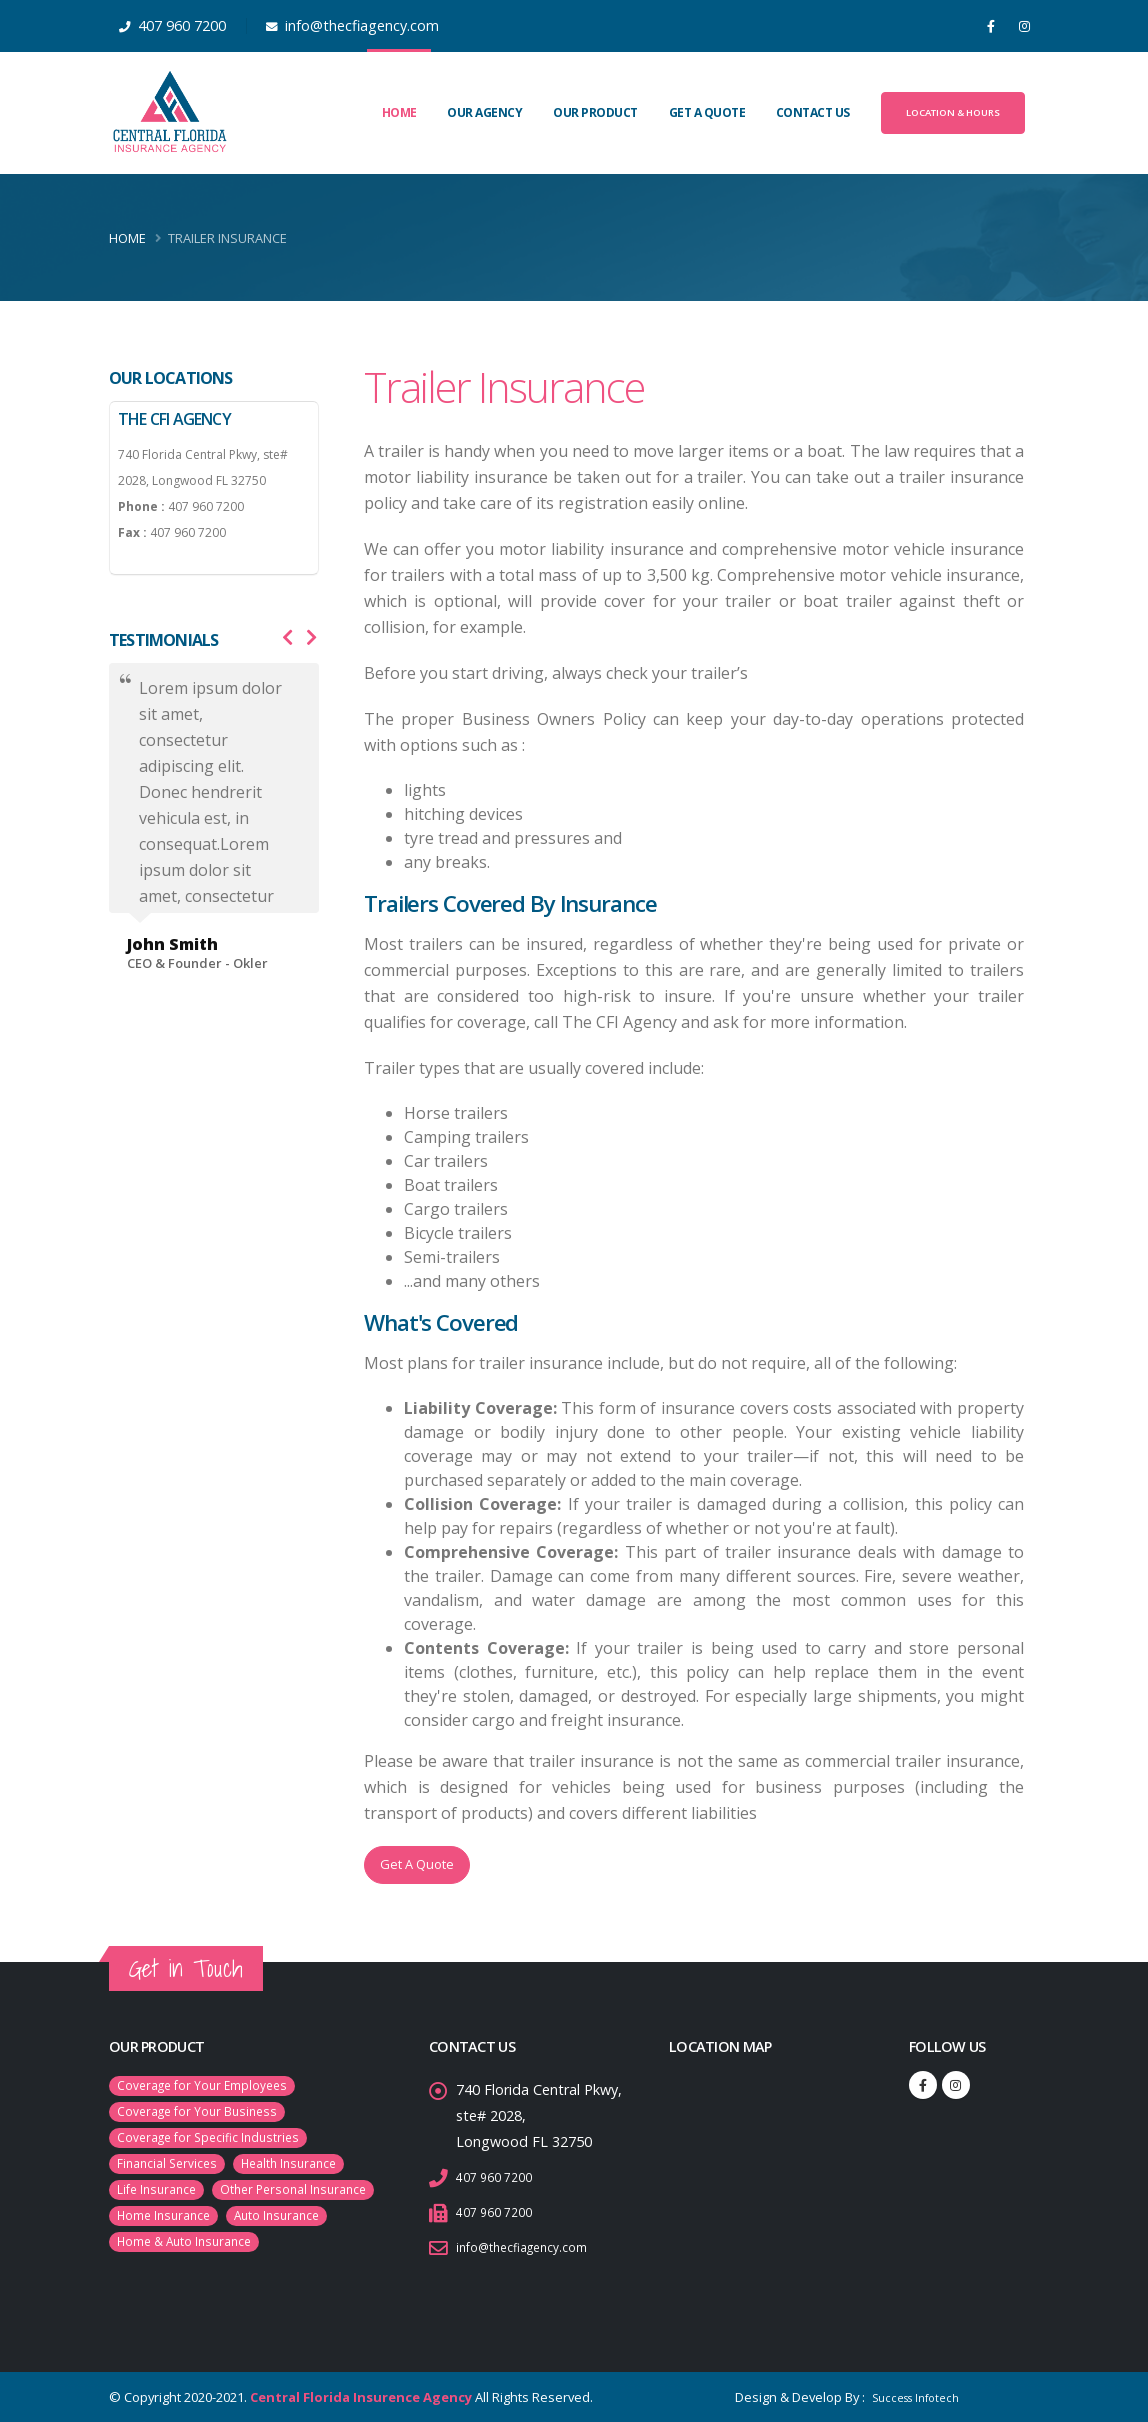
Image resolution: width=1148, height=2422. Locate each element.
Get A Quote (707, 112)
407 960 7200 (500, 2176)
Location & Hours (953, 112)
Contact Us (813, 112)
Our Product (595, 112)
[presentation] (288, 638)
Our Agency (484, 112)
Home (399, 112)
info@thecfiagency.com (533, 2246)
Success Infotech (906, 2397)
